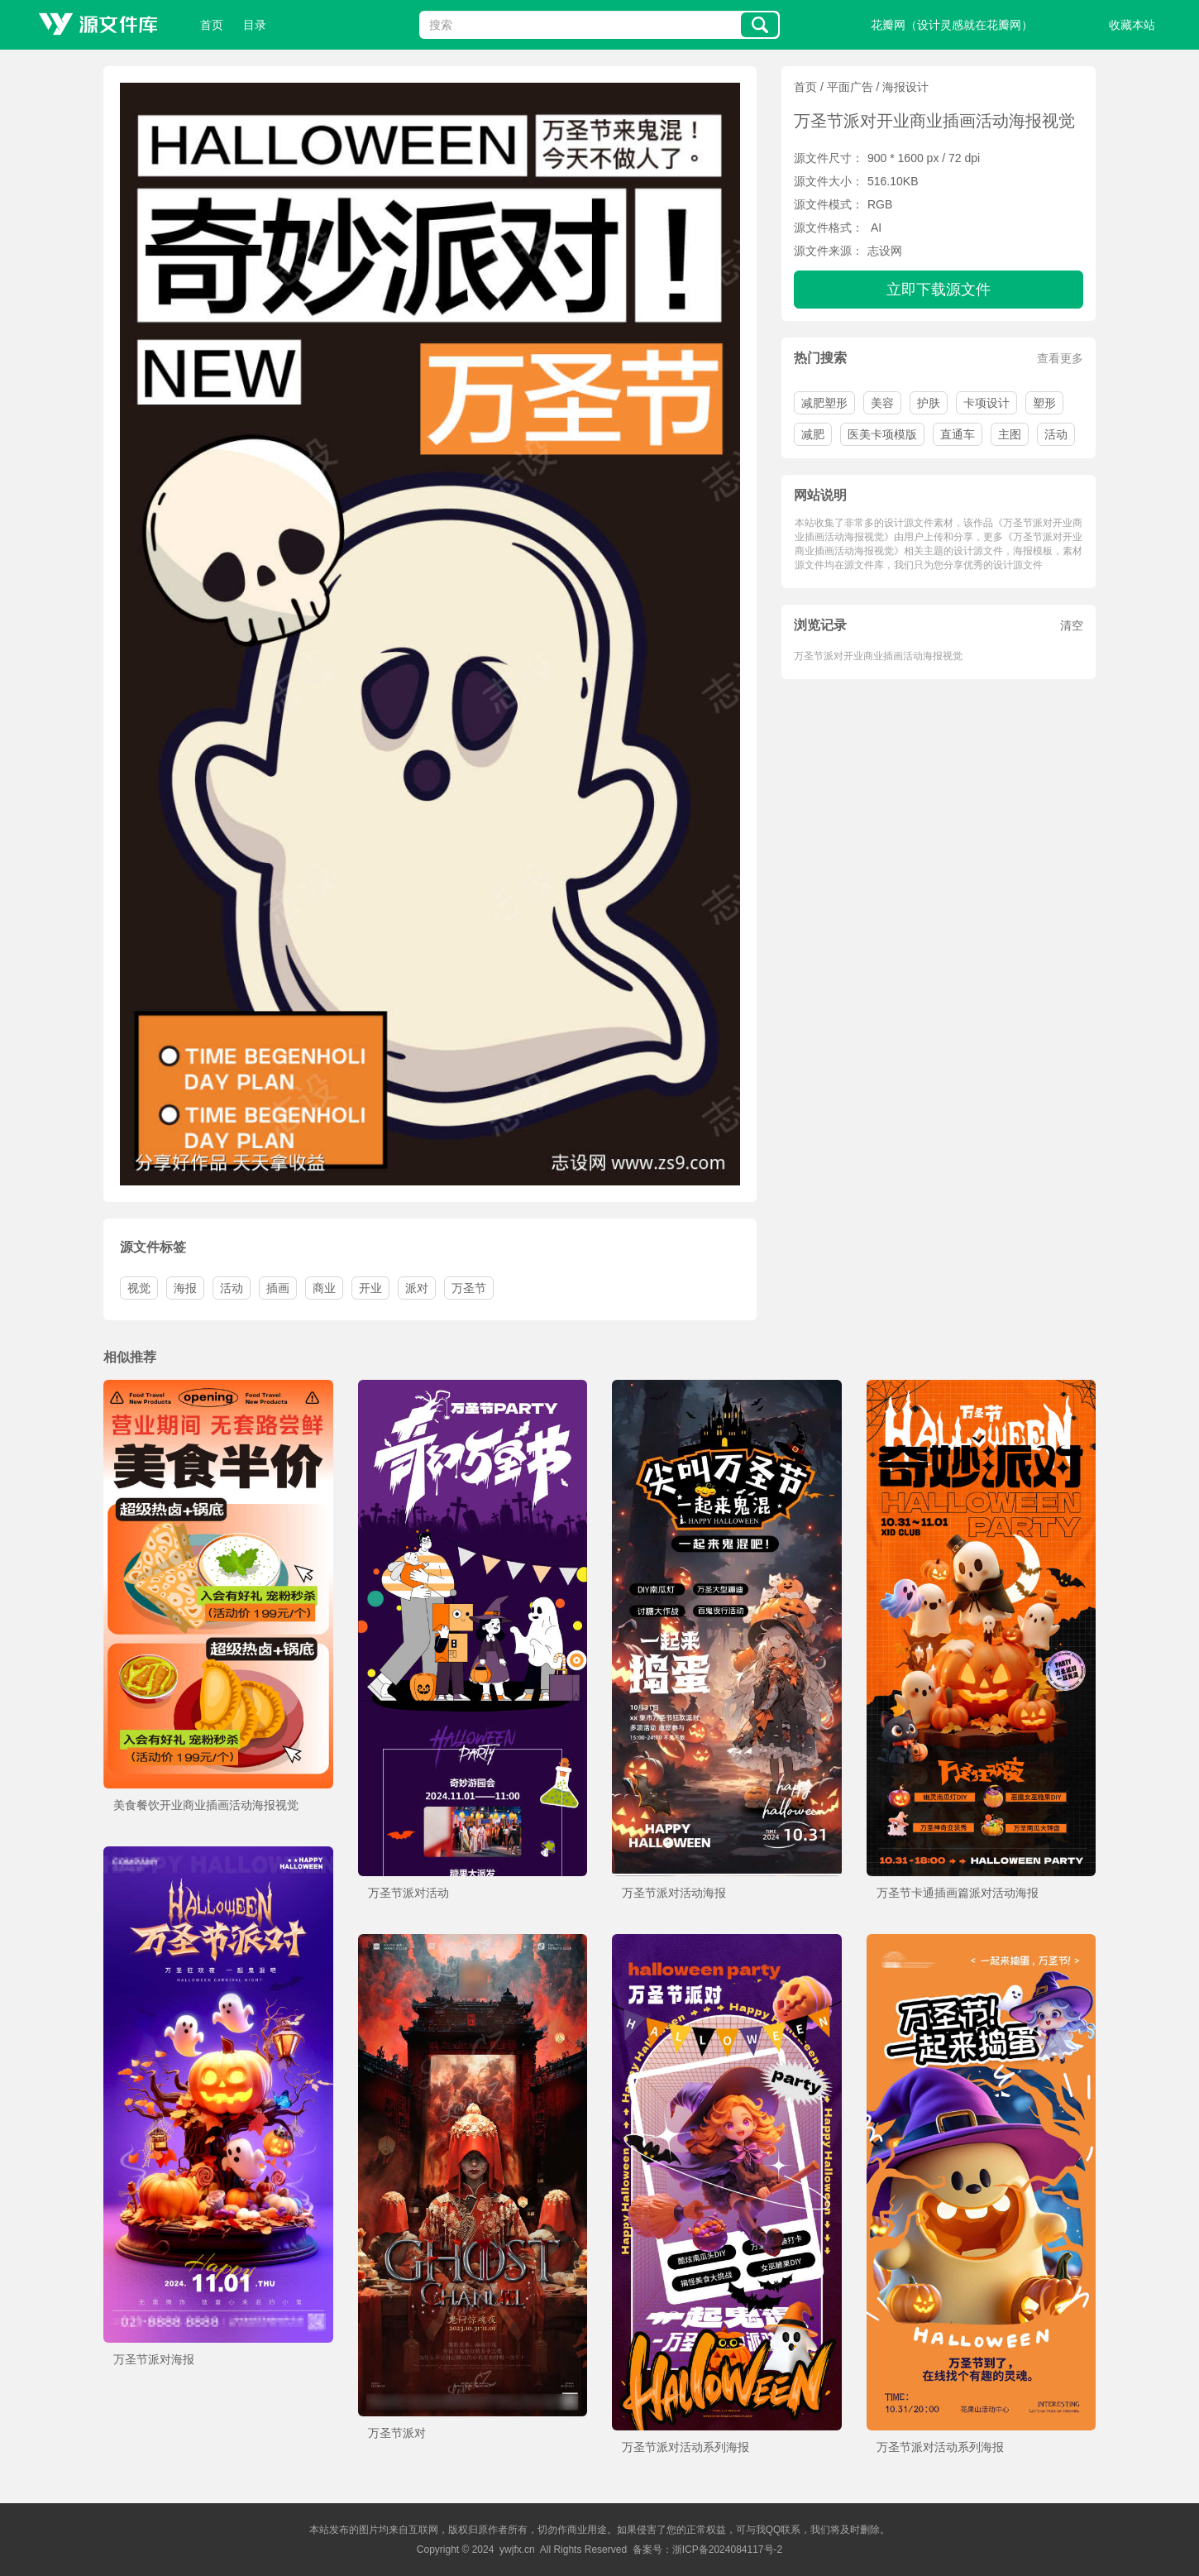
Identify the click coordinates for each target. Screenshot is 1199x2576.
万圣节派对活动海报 (674, 1892)
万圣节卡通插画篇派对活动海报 (958, 1892)
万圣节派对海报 (153, 2359)
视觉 (138, 1288)
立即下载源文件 (938, 289)
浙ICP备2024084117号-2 (727, 2549)
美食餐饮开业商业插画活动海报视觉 (206, 1805)
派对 (416, 1288)
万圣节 (468, 1288)
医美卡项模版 (882, 434)
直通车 (957, 434)
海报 (185, 1288)
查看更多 (1060, 358)
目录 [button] (254, 24)
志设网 (884, 250)
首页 (211, 24)
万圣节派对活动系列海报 (685, 2447)
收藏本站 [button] (1132, 24)
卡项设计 (986, 402)
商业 (324, 1288)
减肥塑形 (824, 402)
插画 (277, 1288)
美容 (882, 402)
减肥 (812, 434)
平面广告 (850, 86)
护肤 (928, 402)
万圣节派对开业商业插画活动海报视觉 (878, 656)
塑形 (1044, 402)
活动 (1056, 434)
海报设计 (905, 86)
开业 (370, 1288)
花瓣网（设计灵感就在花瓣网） (952, 24)
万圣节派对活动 (408, 1892)
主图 (1009, 434)
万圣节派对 (397, 2433)
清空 (1071, 625)
